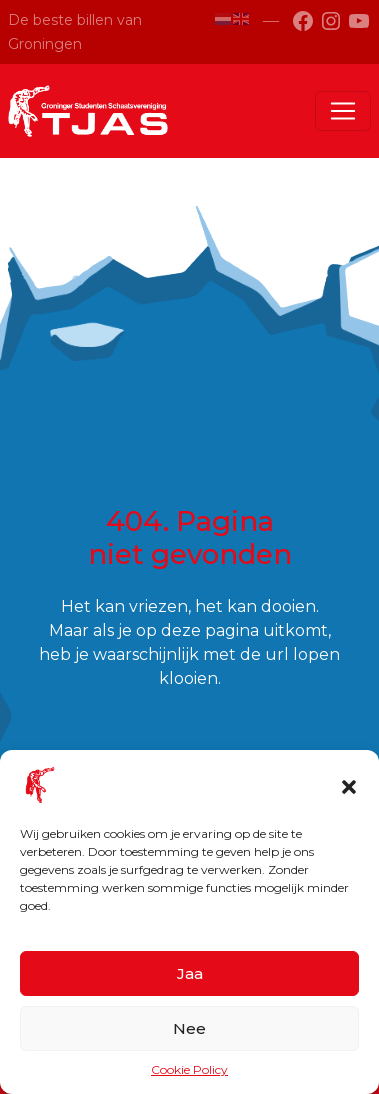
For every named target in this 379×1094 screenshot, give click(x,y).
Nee (189, 1028)
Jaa (190, 973)
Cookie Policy (189, 1069)
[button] (349, 785)
